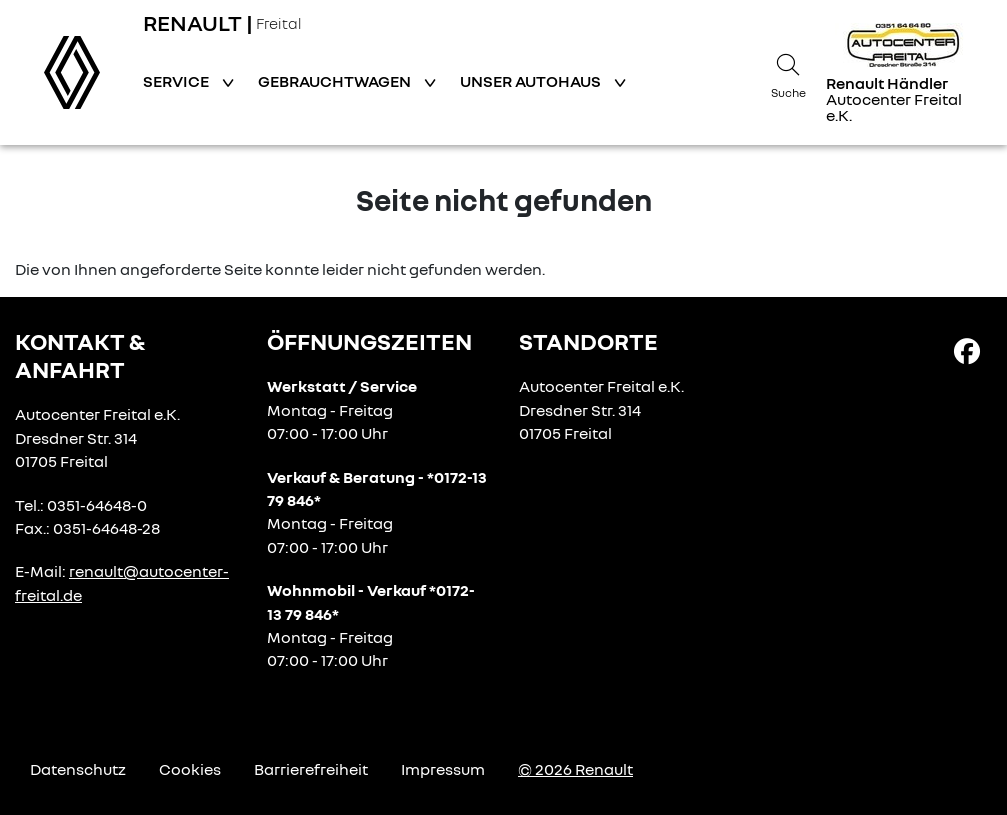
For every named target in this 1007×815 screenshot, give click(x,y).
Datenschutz (78, 769)
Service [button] (177, 81)
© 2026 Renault (575, 769)
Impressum (443, 769)
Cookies (190, 769)
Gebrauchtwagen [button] (336, 81)
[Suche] (788, 73)
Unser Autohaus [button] (532, 81)
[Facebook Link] (967, 350)
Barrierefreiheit (311, 769)
